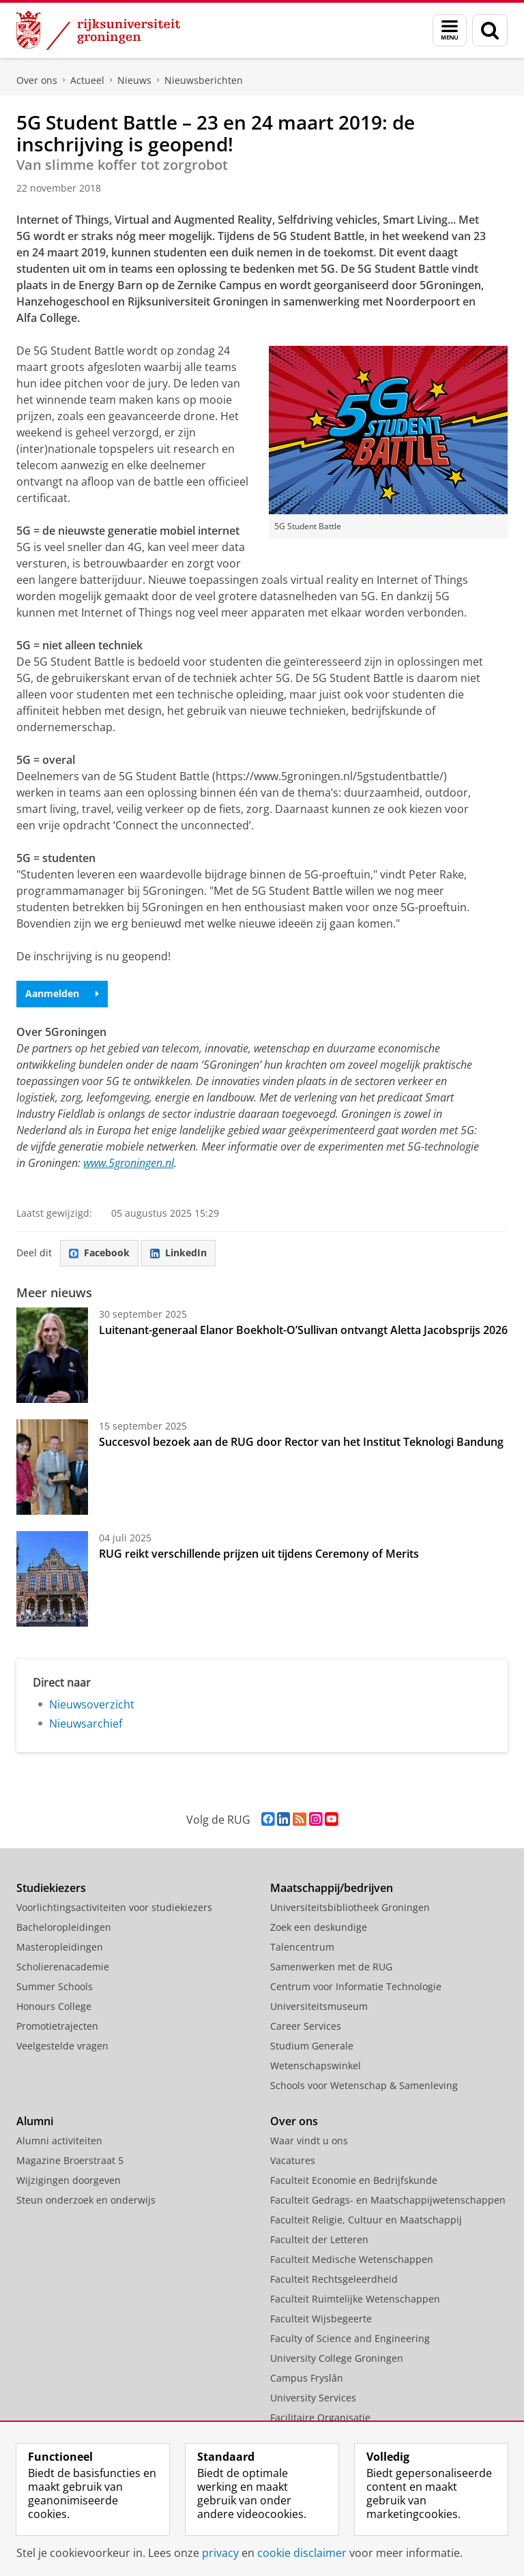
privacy (220, 2552)
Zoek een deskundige (318, 1927)
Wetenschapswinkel (315, 2065)
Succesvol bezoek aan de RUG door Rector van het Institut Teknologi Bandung (301, 1441)
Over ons (36, 80)
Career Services (305, 2025)
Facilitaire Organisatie (320, 2417)
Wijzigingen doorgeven (68, 2180)
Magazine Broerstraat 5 (69, 2160)
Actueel (87, 80)
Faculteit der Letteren (319, 2239)
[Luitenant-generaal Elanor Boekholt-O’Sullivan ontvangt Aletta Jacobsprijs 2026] (52, 1355)
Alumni (34, 2121)
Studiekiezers (51, 1888)
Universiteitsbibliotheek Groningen (350, 1907)
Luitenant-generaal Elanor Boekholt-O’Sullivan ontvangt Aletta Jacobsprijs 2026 (303, 1329)
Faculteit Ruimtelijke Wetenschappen (355, 2298)
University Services (313, 2397)
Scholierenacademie (62, 1966)
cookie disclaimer (302, 2552)
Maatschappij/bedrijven (331, 1888)
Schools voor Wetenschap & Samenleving (364, 2085)
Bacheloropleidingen (63, 1927)
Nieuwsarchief (85, 1723)
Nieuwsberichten (203, 80)
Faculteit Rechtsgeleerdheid (334, 2278)
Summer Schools (54, 1986)
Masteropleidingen (59, 1946)
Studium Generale (311, 2045)
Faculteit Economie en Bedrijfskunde (353, 2180)
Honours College (53, 2006)
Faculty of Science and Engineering (350, 2338)
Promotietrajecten (57, 2025)
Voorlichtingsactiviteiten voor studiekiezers (114, 1907)
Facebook (99, 1252)
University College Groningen (336, 2358)
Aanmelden (62, 993)
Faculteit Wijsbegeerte (321, 2318)
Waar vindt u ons (309, 2140)
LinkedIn (178, 1252)
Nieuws (134, 80)
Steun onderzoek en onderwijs (86, 2199)
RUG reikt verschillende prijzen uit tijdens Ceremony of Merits (259, 1553)
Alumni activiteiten (59, 2140)
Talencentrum (302, 1946)
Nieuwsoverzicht (91, 1704)
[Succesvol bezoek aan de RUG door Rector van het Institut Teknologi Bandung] (52, 1467)
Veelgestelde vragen (62, 2045)
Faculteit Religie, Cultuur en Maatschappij (366, 2219)
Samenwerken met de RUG (331, 1966)
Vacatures (292, 2160)
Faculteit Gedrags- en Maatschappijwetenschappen (388, 2199)
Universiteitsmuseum (319, 2006)
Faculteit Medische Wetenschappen (351, 2259)
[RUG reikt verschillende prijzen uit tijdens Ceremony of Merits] (52, 1579)
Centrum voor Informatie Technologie (355, 1986)
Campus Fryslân (306, 2377)
